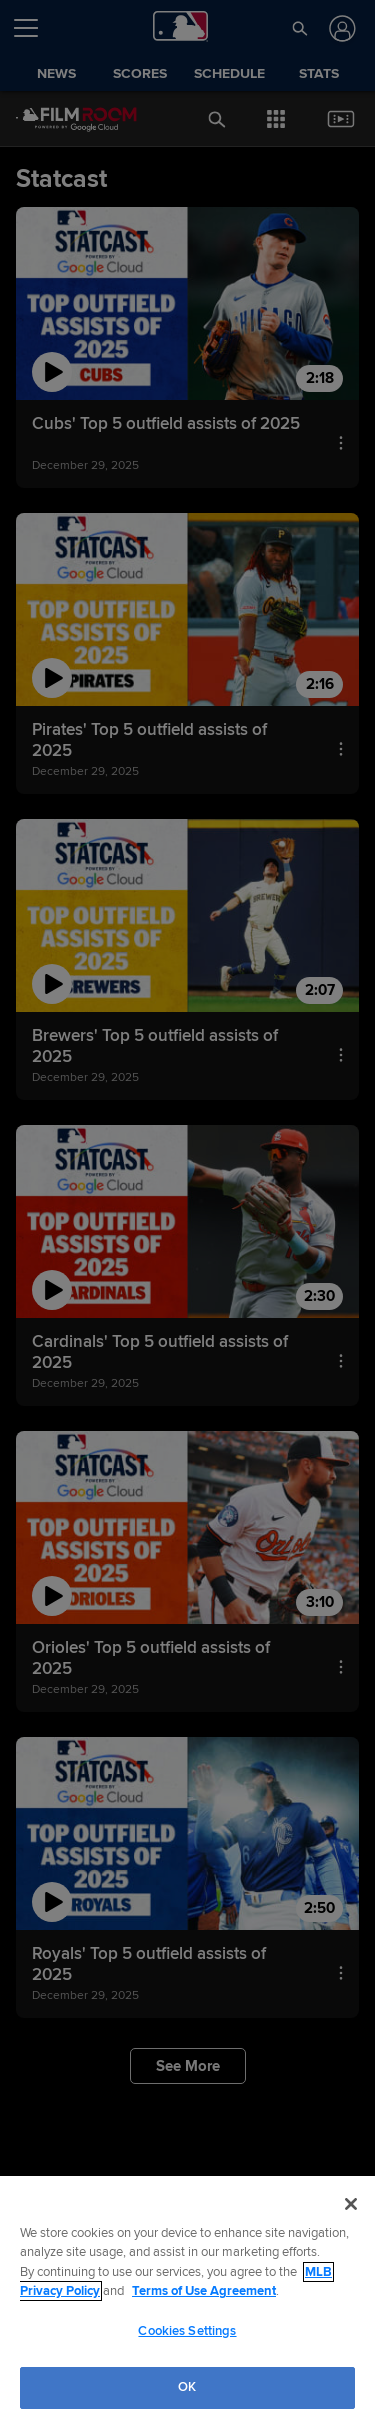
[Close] (351, 2204)
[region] (187, 2300)
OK (187, 2387)
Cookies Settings (187, 2331)
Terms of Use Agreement (204, 2291)
